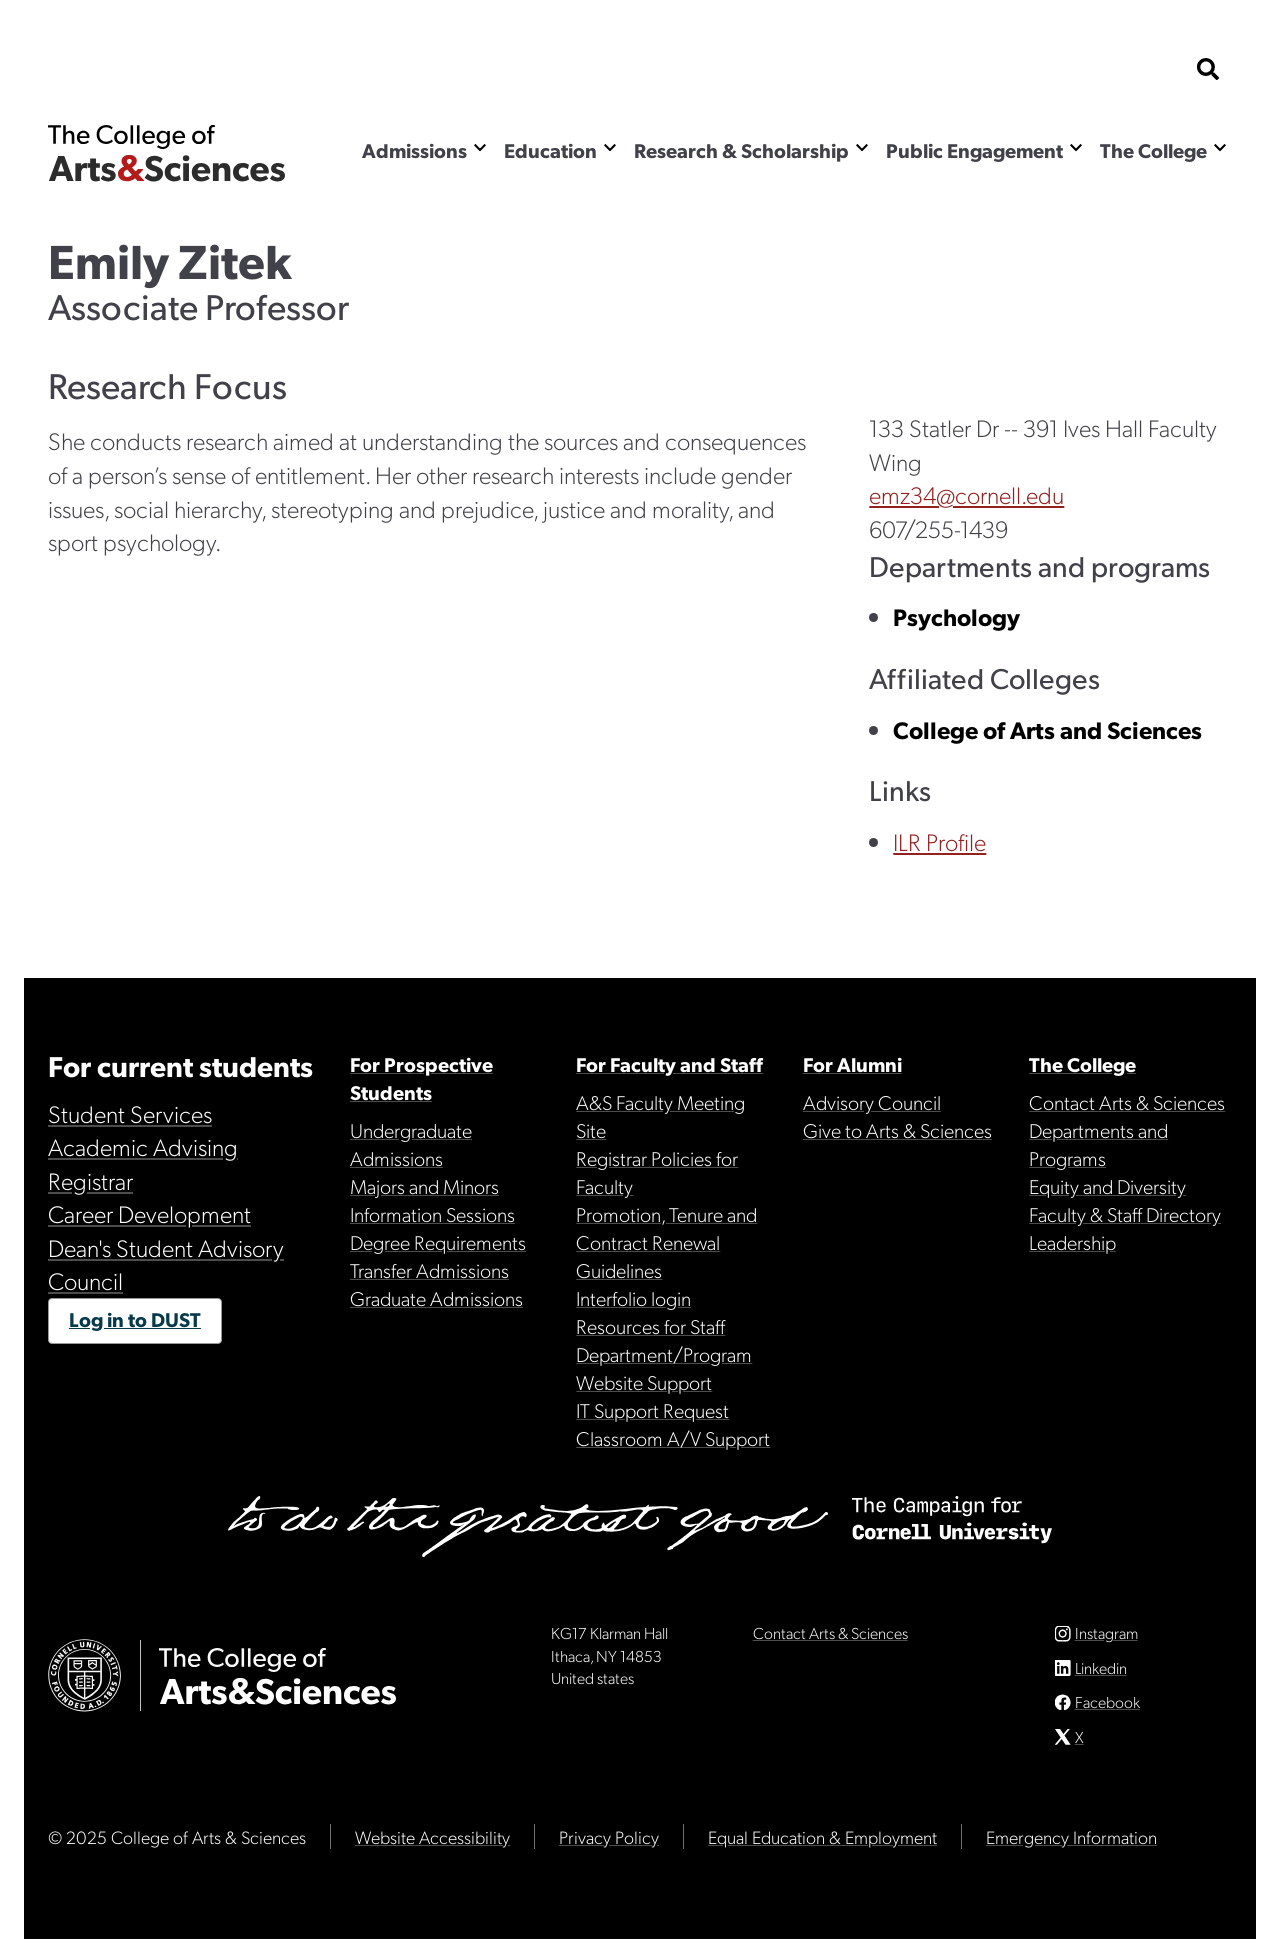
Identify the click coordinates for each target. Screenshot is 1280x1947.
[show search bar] (1208, 70)
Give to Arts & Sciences (897, 1130)
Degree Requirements (438, 1242)
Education (550, 150)
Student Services (130, 1113)
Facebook (1107, 1709)
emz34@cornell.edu (966, 494)
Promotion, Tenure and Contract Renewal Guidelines (666, 1242)
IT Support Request (652, 1410)
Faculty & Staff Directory (1125, 1214)
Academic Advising (143, 1146)
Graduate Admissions (436, 1298)
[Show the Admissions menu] (480, 147)
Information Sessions (432, 1214)
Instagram (1106, 1640)
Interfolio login (633, 1298)
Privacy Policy (609, 1844)
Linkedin (1101, 1675)
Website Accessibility (432, 1844)
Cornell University (148, 70)
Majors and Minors (424, 1186)
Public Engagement (974, 150)
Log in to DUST (135, 1319)
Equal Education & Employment (822, 1844)
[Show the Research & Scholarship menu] (862, 147)
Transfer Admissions (429, 1270)
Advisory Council (872, 1102)
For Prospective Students (421, 1078)
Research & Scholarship (741, 150)
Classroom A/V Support (673, 1438)
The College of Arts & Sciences (167, 152)
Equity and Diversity (1107, 1186)
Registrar (90, 1180)
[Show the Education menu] (610, 147)
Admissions (414, 150)
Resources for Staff (650, 1326)
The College (1153, 150)
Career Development (149, 1213)
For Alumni (852, 1064)
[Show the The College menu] (1220, 147)
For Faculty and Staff (669, 1064)
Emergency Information (1071, 1844)
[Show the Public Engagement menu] (1076, 147)
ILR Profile (939, 841)
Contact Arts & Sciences (1127, 1102)
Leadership (1072, 1242)
